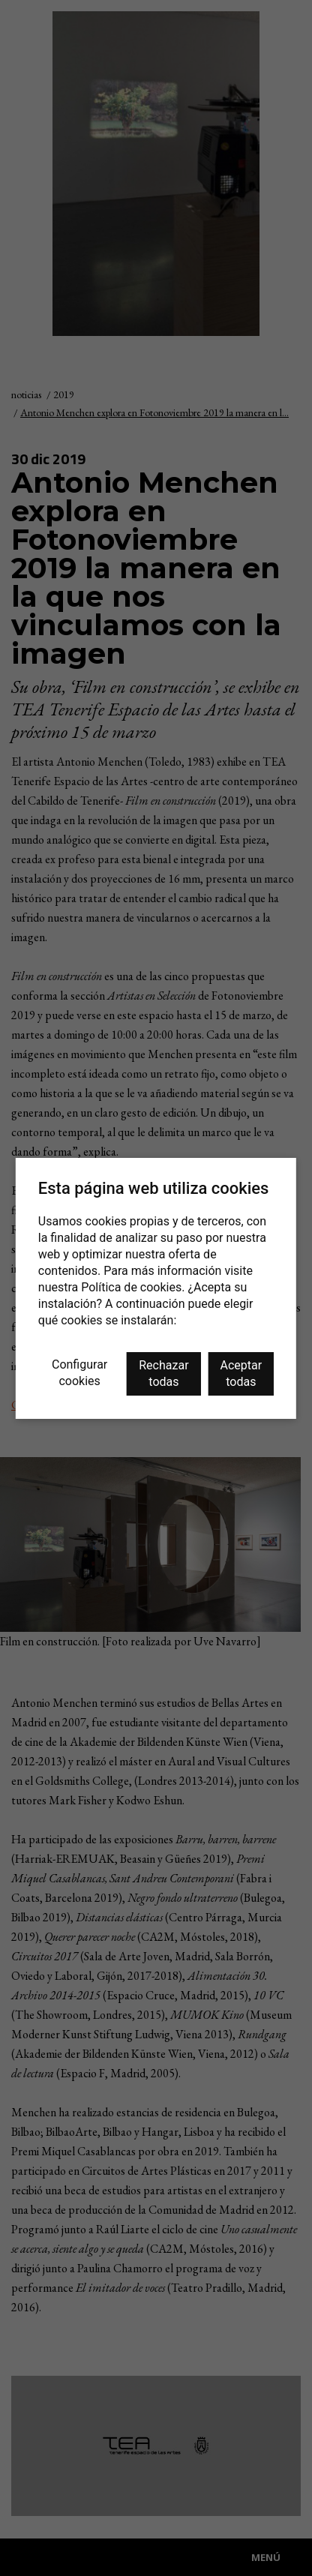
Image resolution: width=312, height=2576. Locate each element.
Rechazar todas (163, 1373)
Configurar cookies (79, 1372)
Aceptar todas (241, 1373)
